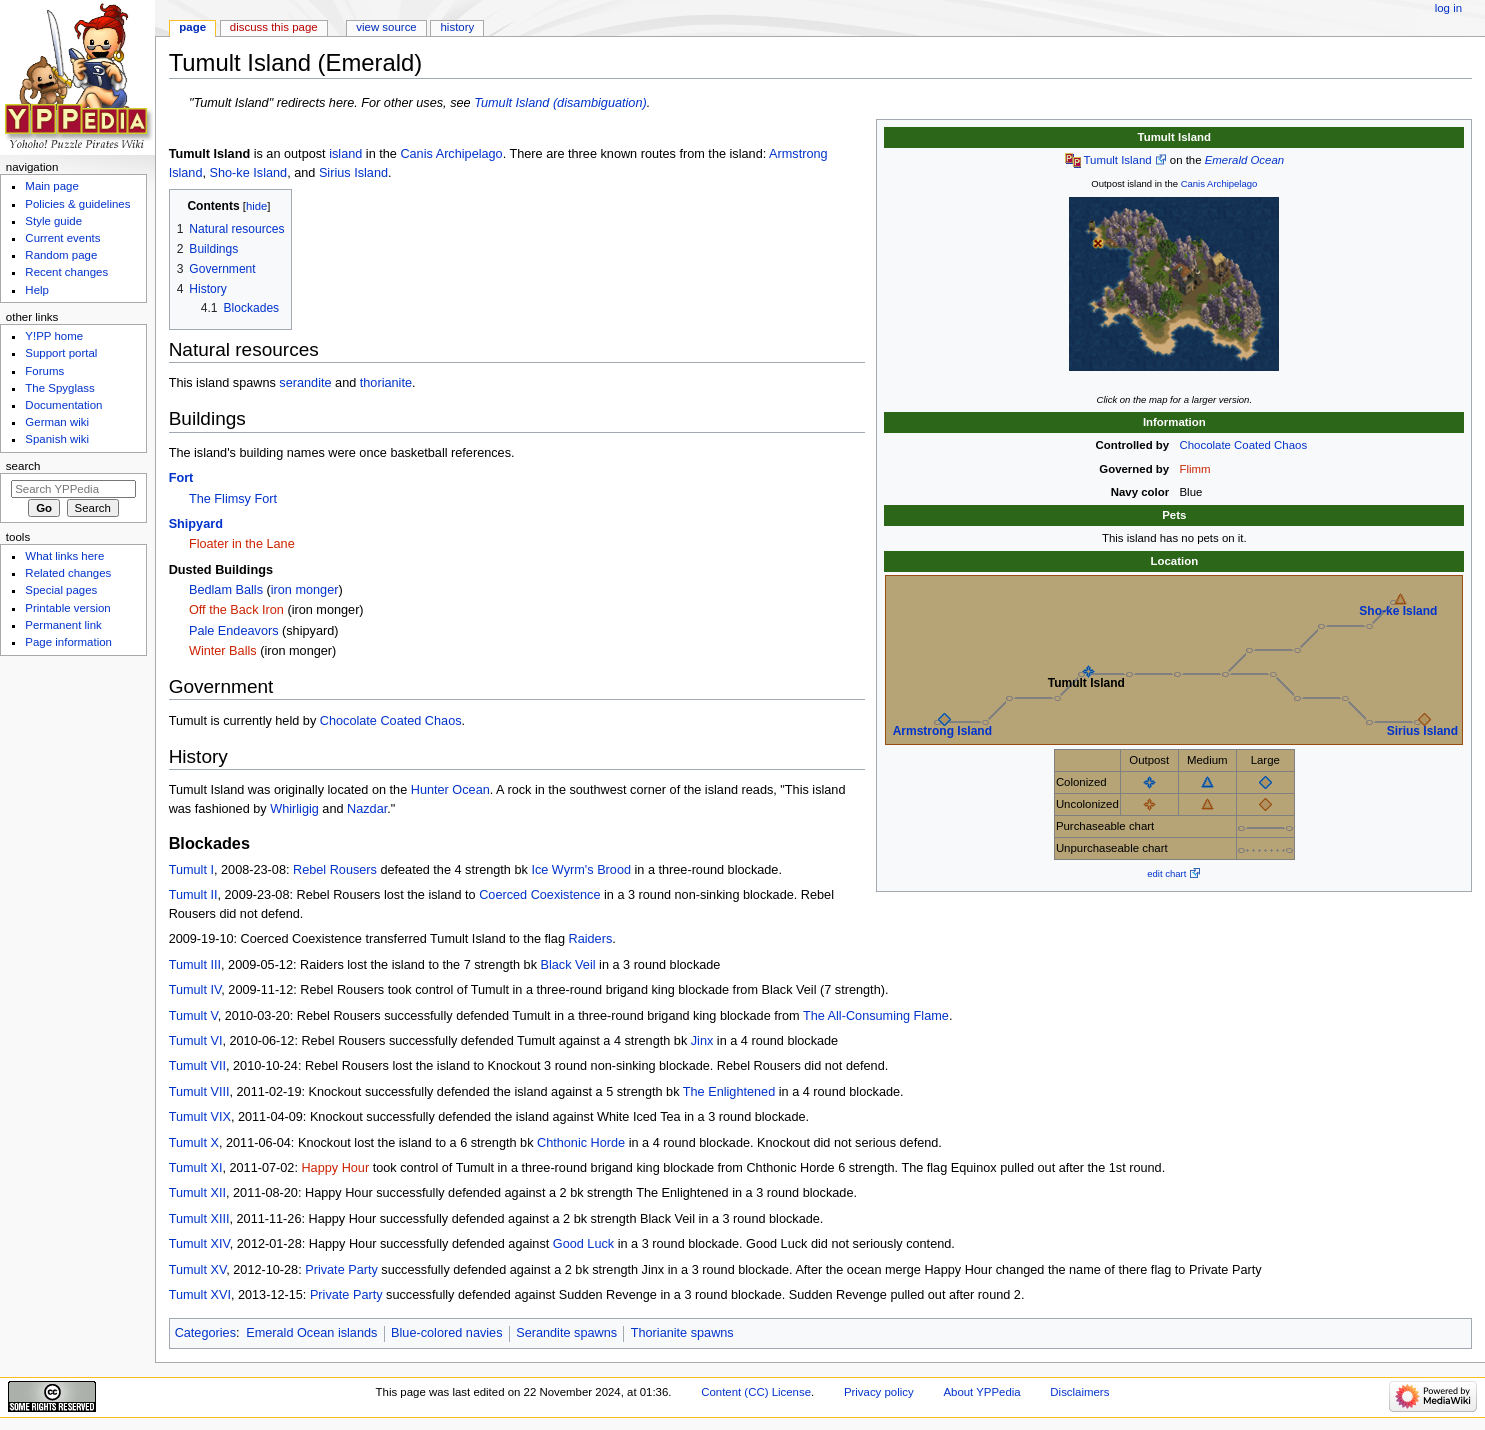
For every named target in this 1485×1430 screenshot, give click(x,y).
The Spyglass (59, 388)
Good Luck (583, 1244)
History (458, 27)
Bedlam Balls (226, 590)
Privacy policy (879, 1392)
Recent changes (66, 272)
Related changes (68, 573)
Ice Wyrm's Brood (581, 870)
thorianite (386, 383)
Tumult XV (198, 1270)
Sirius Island (1422, 731)
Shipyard (196, 524)
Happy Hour (335, 1168)
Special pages (61, 590)
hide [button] (256, 206)
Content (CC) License (756, 1392)
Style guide (53, 221)
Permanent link (63, 625)
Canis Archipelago (1219, 183)
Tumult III (195, 965)
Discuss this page (274, 27)
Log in (1448, 8)
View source (386, 27)
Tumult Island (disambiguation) (560, 103)
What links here (64, 556)
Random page (61, 255)
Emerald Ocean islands (311, 1333)
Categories (205, 1333)
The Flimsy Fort (233, 499)
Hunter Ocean (450, 790)
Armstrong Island (942, 731)
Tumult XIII (199, 1219)
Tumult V (193, 1016)
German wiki (57, 422)
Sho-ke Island (1398, 611)
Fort (181, 478)
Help (37, 290)
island (345, 154)
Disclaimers (1079, 1392)
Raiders (591, 939)
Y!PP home (54, 336)
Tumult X (194, 1143)
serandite (305, 383)
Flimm (1195, 469)
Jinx (702, 1041)
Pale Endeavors (234, 631)
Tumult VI (196, 1041)
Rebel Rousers (335, 870)
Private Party (341, 1270)
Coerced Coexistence (539, 895)
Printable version (67, 608)
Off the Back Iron (236, 610)
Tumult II (193, 895)
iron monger (305, 590)
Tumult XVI (200, 1295)
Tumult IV (195, 990)
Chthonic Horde (581, 1143)
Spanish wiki (57, 439)
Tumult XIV (199, 1244)
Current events (62, 238)
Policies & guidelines (77, 204)
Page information (68, 642)
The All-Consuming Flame (876, 1016)
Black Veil (568, 965)
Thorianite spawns (682, 1333)
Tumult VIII (199, 1092)
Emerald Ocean (1244, 160)
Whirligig (294, 809)
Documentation (63, 405)
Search (23, 466)
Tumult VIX (200, 1117)
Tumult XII (197, 1193)
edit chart (1166, 873)
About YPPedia (981, 1392)
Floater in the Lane (242, 544)
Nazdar (367, 809)
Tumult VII (197, 1066)
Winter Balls (223, 651)
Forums (44, 371)
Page (192, 27)
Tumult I (191, 870)
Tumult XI (196, 1168)
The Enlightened (729, 1092)
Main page (52, 186)
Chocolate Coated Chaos (1244, 445)
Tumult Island (1117, 160)
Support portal (61, 353)
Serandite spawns (566, 1333)
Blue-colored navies (446, 1333)
